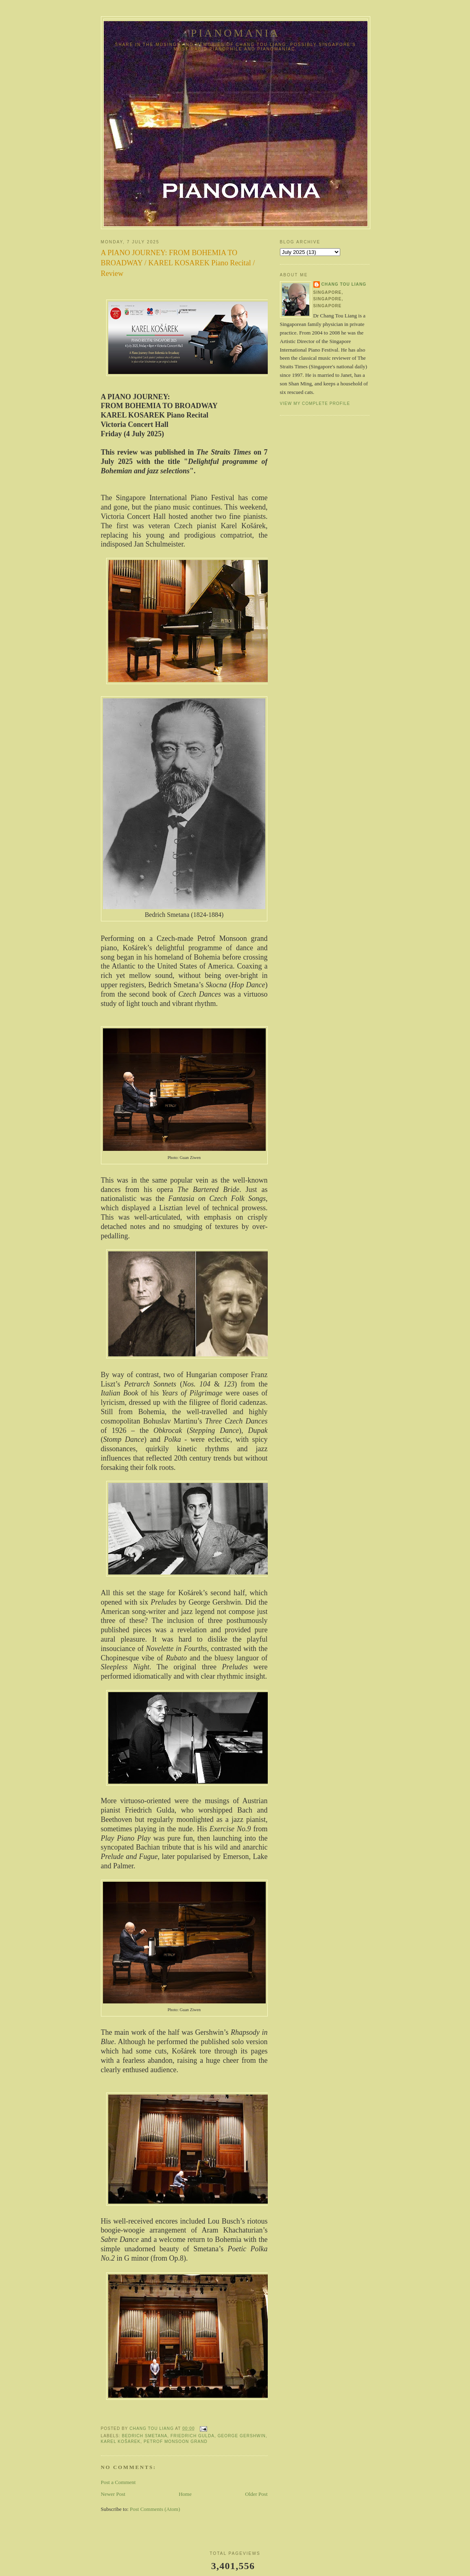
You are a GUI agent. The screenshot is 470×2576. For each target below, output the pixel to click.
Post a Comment (118, 2482)
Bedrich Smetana (145, 2436)
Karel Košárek (121, 2441)
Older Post (256, 2494)
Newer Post (113, 2494)
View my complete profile (315, 403)
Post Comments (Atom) (155, 2509)
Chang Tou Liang (344, 284)
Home (185, 2494)
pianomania (235, 33)
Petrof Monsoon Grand (176, 2441)
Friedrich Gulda (192, 2436)
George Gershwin (242, 2436)
